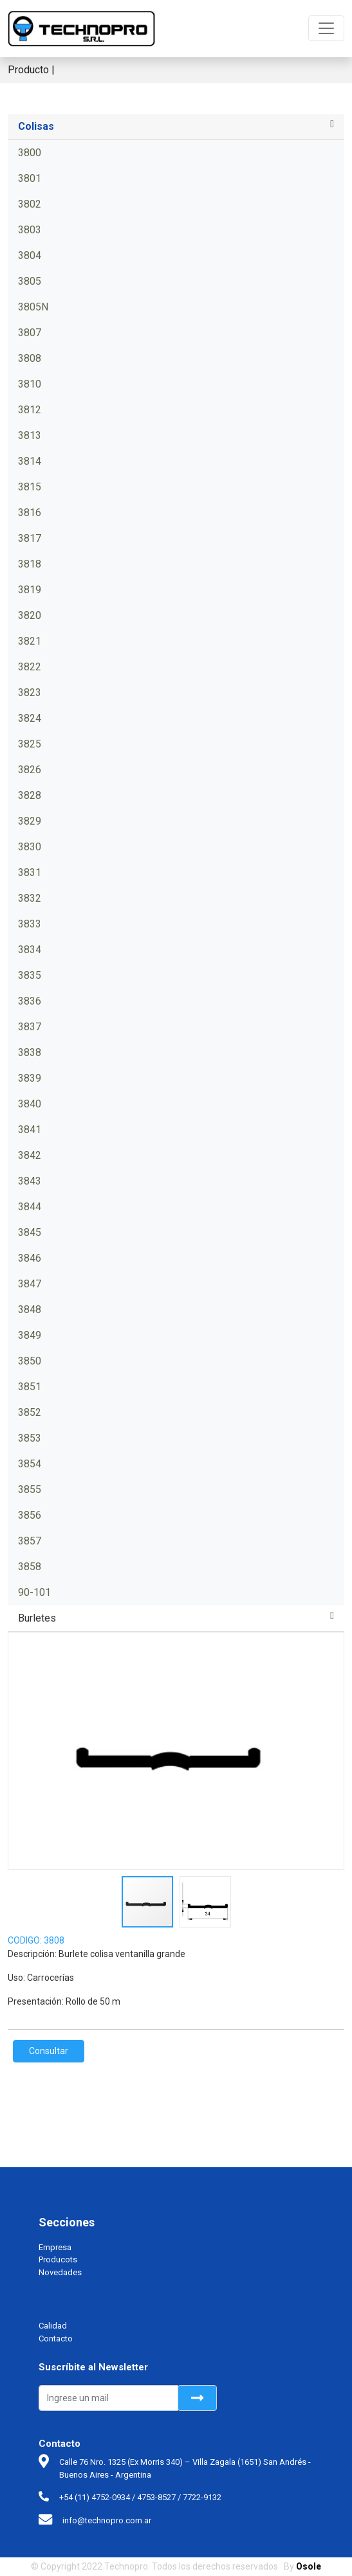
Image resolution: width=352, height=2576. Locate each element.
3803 (29, 230)
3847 (29, 1284)
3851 (29, 1387)
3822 (29, 667)
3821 (29, 641)
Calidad (53, 2325)
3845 (29, 1232)
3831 (29, 872)
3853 (29, 1438)
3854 (29, 1464)
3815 (29, 487)
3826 (29, 770)
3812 (29, 410)
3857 (29, 1541)
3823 (29, 692)
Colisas (36, 126)
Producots (58, 2259)
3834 (29, 950)
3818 (29, 564)
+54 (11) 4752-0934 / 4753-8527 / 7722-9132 (140, 2497)
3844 (29, 1207)
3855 (29, 1489)
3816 (29, 512)
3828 (29, 795)
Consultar (48, 2051)
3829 (29, 821)
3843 (29, 1181)
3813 (29, 435)
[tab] (176, 127)
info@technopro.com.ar (106, 2520)
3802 (29, 204)
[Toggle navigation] (326, 28)
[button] (332, 1750)
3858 (29, 1567)
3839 (29, 1078)
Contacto (56, 2338)
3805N (33, 307)
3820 (29, 615)
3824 (29, 718)
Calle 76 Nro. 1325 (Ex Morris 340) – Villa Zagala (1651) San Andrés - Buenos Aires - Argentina (185, 2468)
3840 (29, 1104)
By (302, 2566)
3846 (29, 1258)
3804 (29, 255)
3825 (29, 744)
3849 (29, 1335)
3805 (29, 281)
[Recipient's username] (108, 2398)
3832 (29, 898)
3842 (29, 1155)
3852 (29, 1412)
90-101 (34, 1592)
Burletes (37, 1618)
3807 (29, 332)
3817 (29, 538)
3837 (29, 1027)
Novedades (60, 2272)
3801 (29, 178)
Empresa (55, 2247)
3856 (29, 1515)
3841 (29, 1129)
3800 (29, 153)
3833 (29, 924)
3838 (29, 1052)
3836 (29, 1001)
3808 (29, 358)
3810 (29, 384)
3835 (29, 975)
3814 (29, 461)
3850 (29, 1361)
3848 (29, 1309)
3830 (29, 847)
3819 (29, 590)
